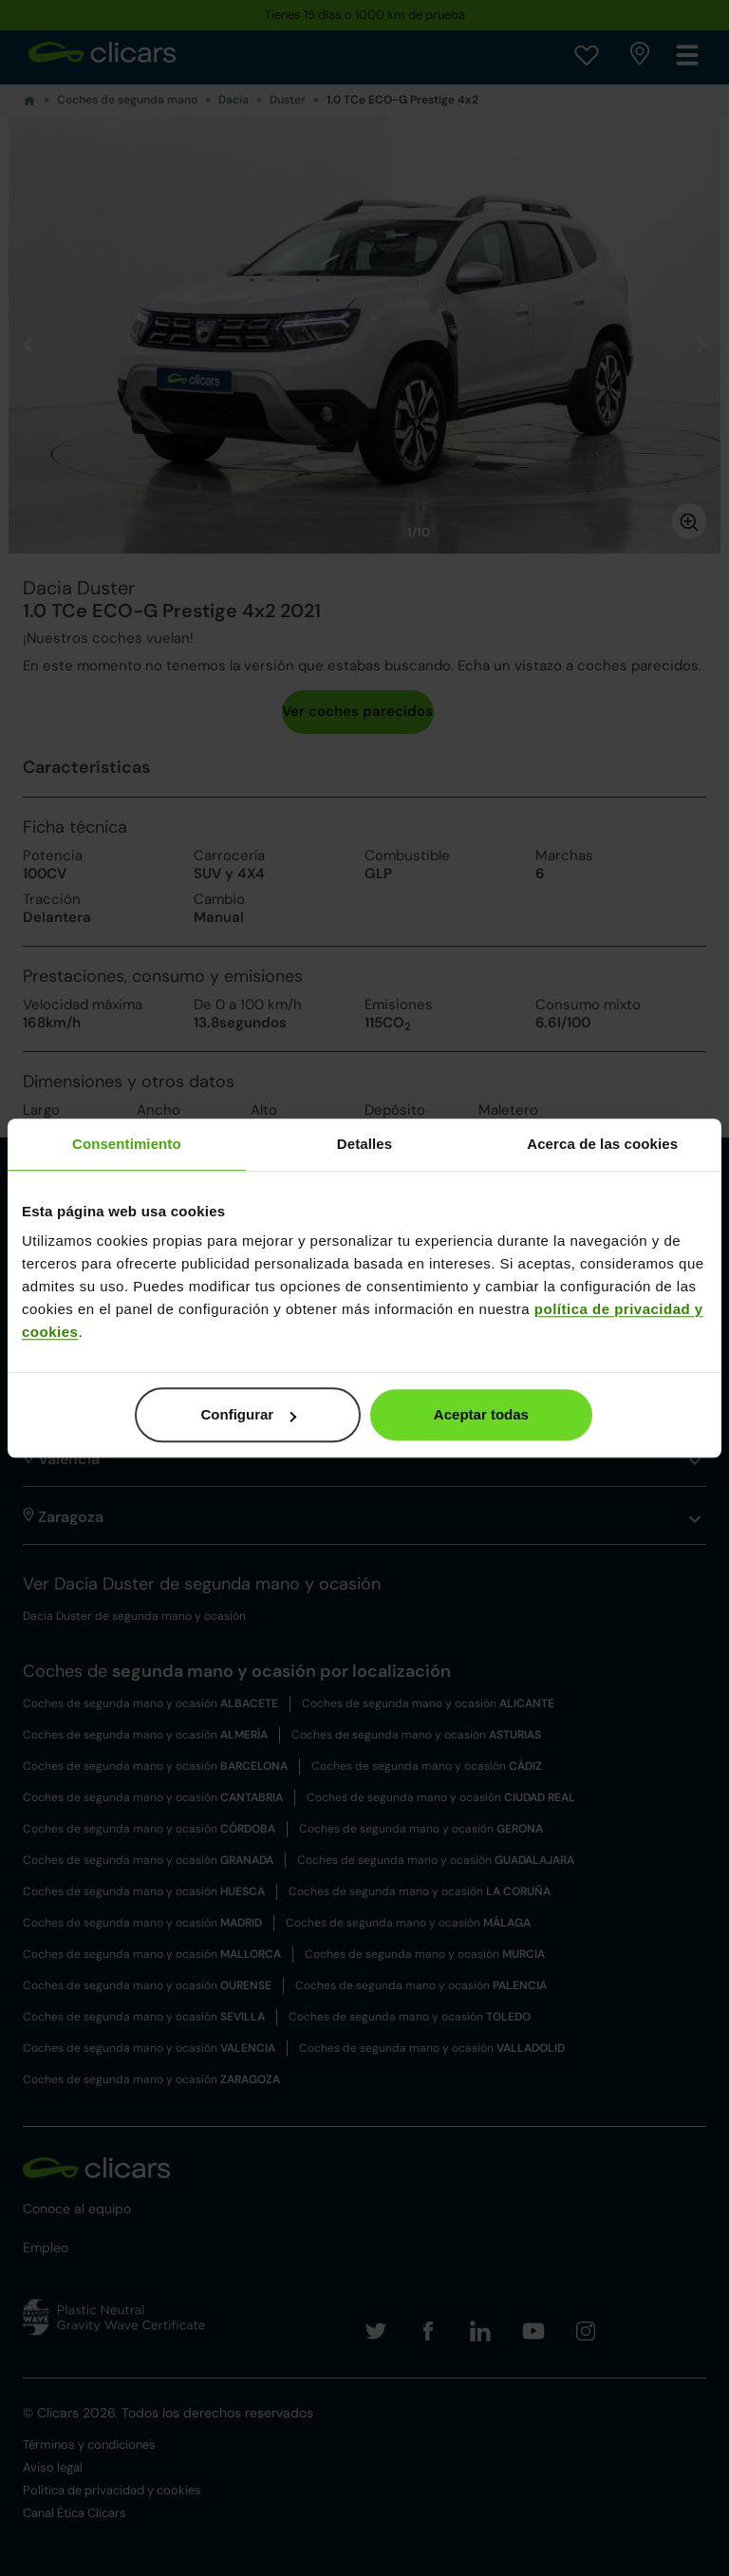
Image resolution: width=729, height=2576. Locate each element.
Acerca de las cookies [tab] (602, 1144)
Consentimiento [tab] (126, 1144)
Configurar (249, 1414)
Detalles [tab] (364, 1144)
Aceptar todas (481, 1414)
